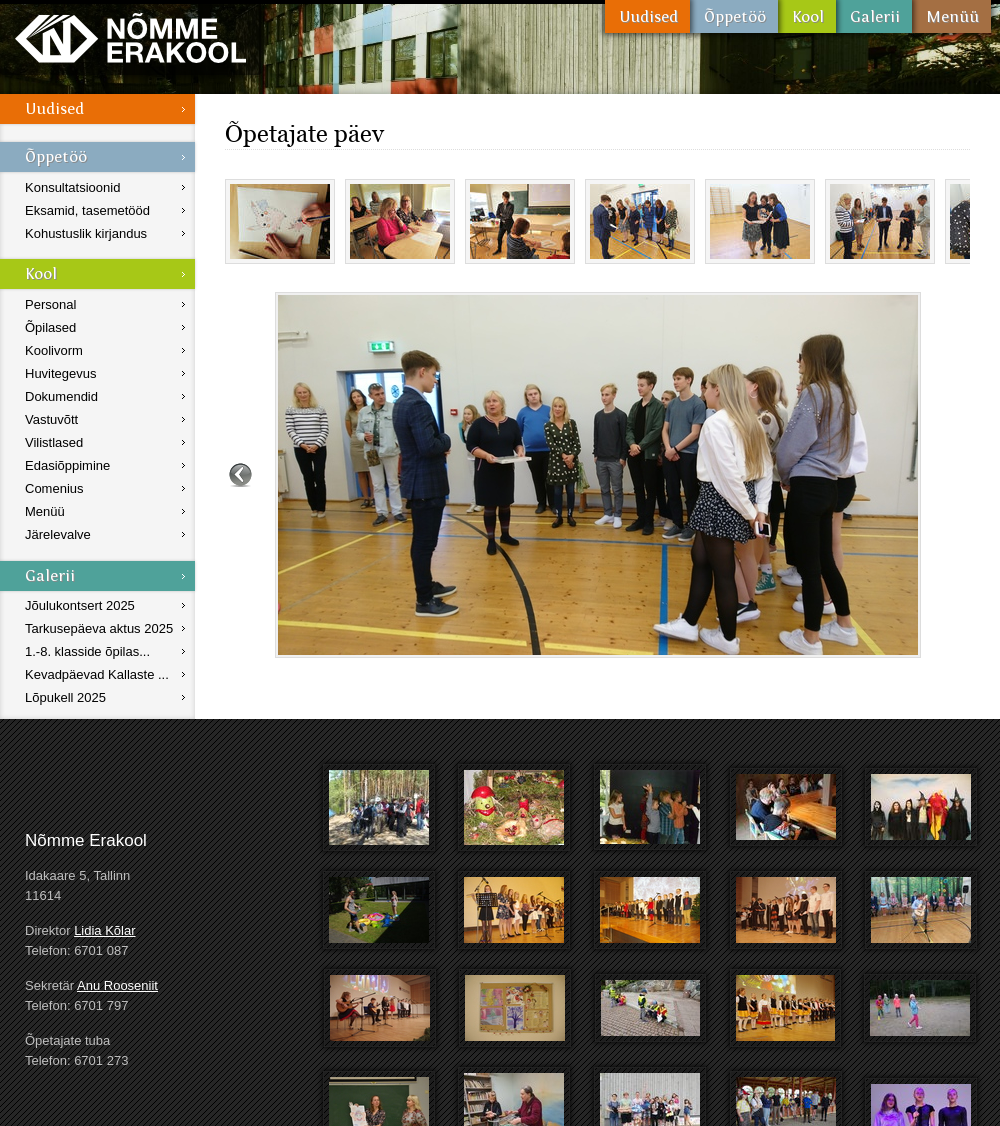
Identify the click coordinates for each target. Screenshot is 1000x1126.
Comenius (54, 488)
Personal (50, 304)
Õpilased (50, 327)
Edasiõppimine (67, 465)
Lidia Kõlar (104, 930)
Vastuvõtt (51, 419)
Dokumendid (61, 396)
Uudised (647, 16)
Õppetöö (734, 16)
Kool (807, 16)
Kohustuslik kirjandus (86, 233)
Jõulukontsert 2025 (80, 605)
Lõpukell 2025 (65, 697)
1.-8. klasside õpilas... (87, 651)
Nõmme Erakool (130, 37)
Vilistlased (54, 442)
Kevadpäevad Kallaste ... (97, 674)
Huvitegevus (61, 373)
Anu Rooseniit (117, 985)
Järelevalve (58, 534)
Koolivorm (54, 350)
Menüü (951, 16)
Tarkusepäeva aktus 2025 (99, 628)
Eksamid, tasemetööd (87, 210)
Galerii (874, 16)
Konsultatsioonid (72, 187)
